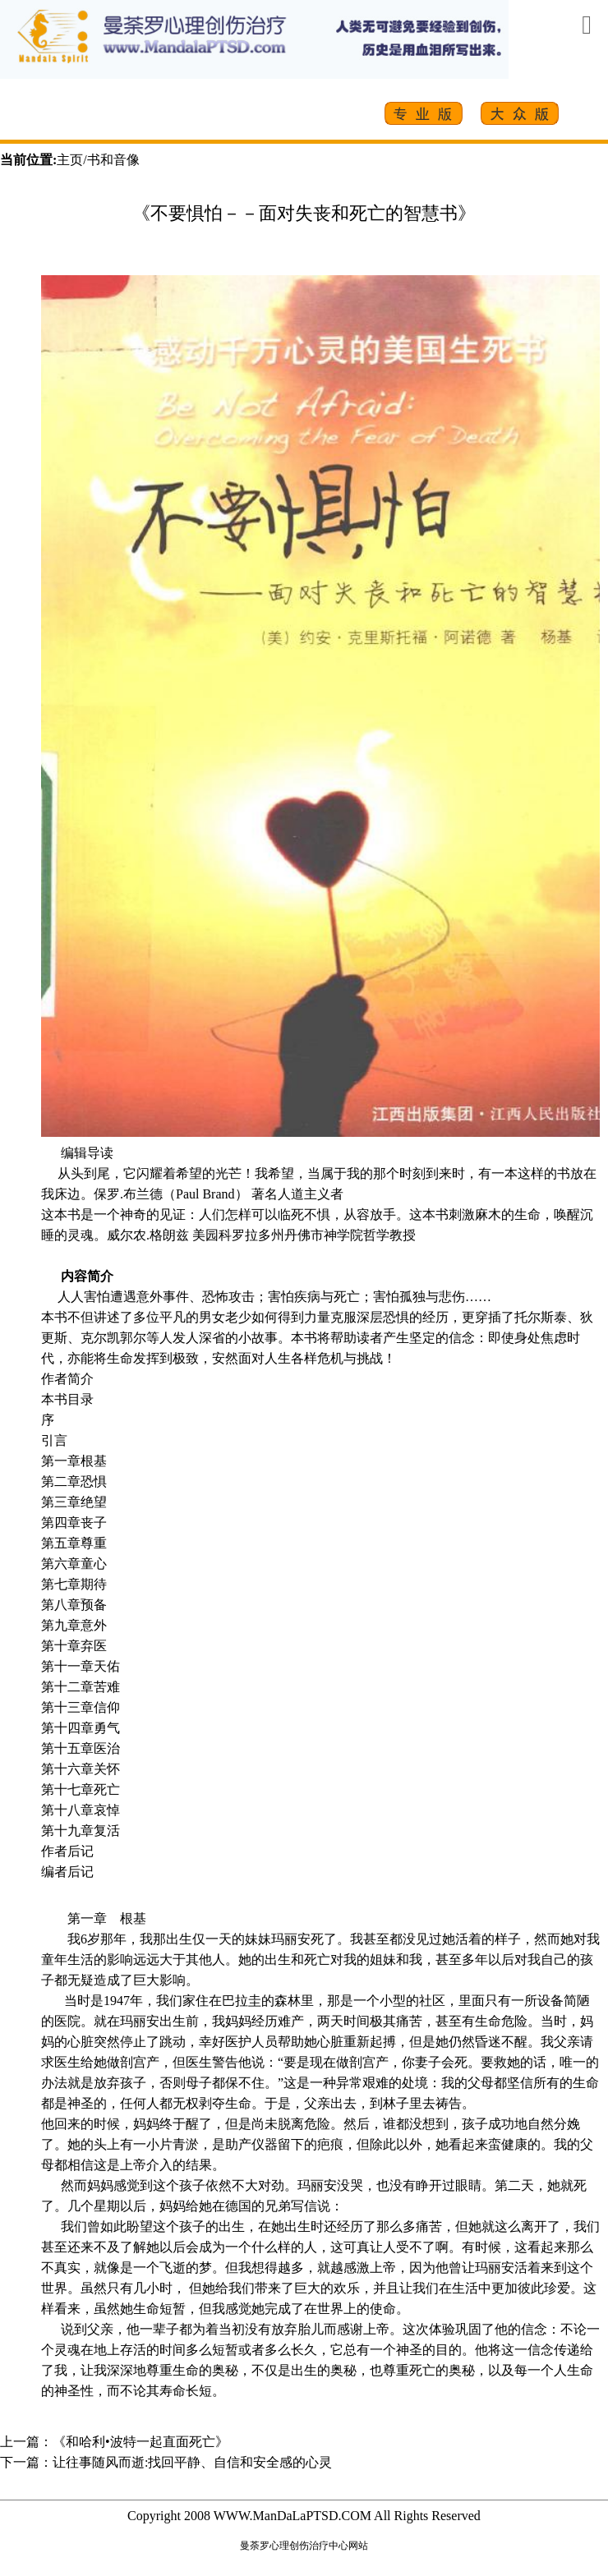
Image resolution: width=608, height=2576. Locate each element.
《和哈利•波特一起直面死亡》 (140, 2442)
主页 (70, 160)
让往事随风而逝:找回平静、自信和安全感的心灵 (192, 2462)
